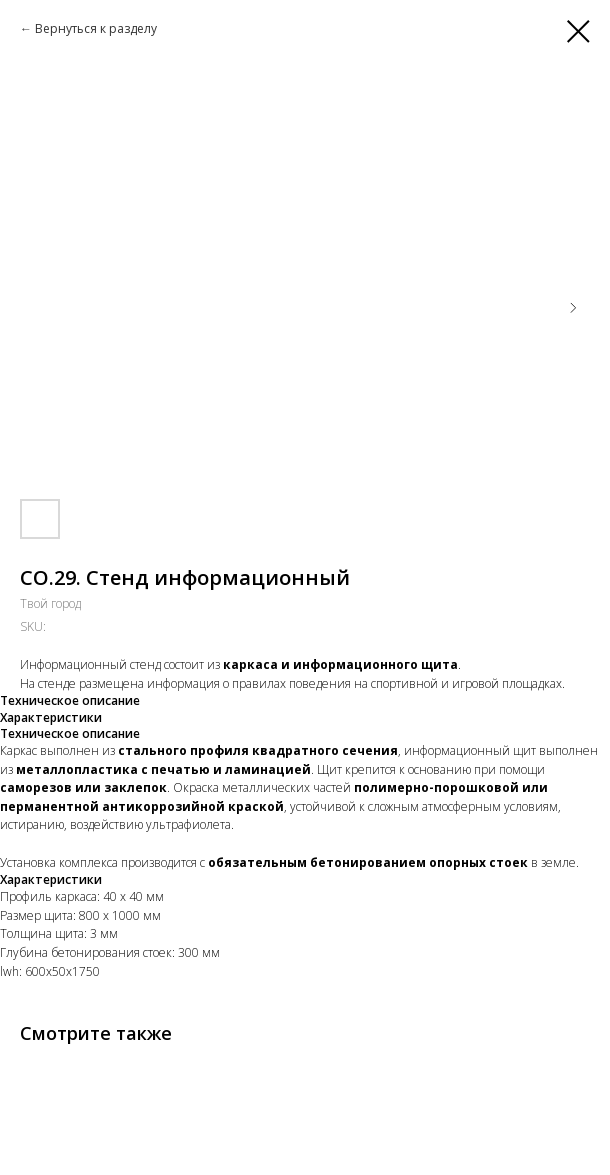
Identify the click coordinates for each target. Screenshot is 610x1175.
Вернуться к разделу (96, 28)
